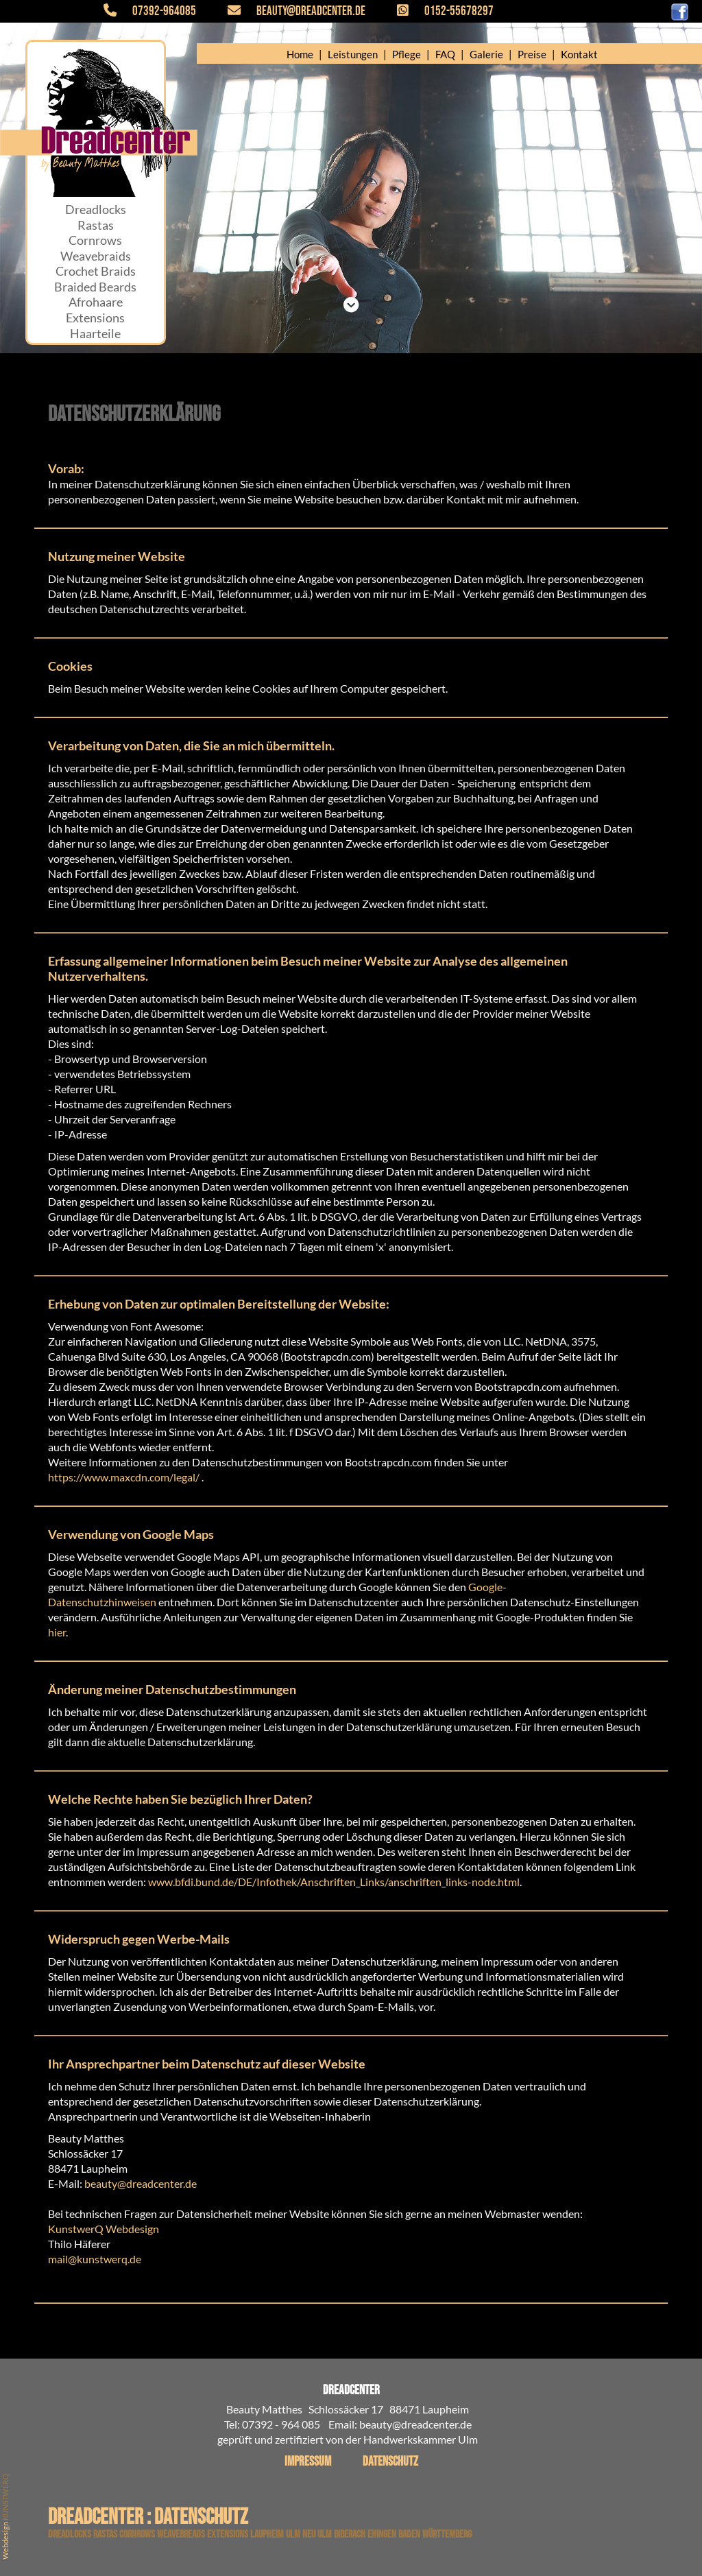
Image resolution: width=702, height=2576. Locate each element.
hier (57, 1631)
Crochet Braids (96, 271)
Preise (532, 54)
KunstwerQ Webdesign (103, 2228)
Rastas (95, 225)
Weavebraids (95, 256)
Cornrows (95, 240)
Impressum (308, 2462)
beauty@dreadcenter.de (288, 11)
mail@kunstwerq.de (94, 2258)
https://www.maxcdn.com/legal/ (123, 1476)
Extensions (95, 318)
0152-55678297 (437, 11)
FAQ (445, 54)
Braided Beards (95, 287)
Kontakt (579, 54)
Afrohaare (96, 302)
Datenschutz (390, 2462)
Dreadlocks (95, 209)
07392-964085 (158, 11)
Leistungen (353, 54)
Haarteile (95, 333)
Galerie (486, 54)
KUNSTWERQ (5, 2497)
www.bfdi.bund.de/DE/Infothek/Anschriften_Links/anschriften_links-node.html (334, 1881)
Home (300, 54)
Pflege (406, 54)
